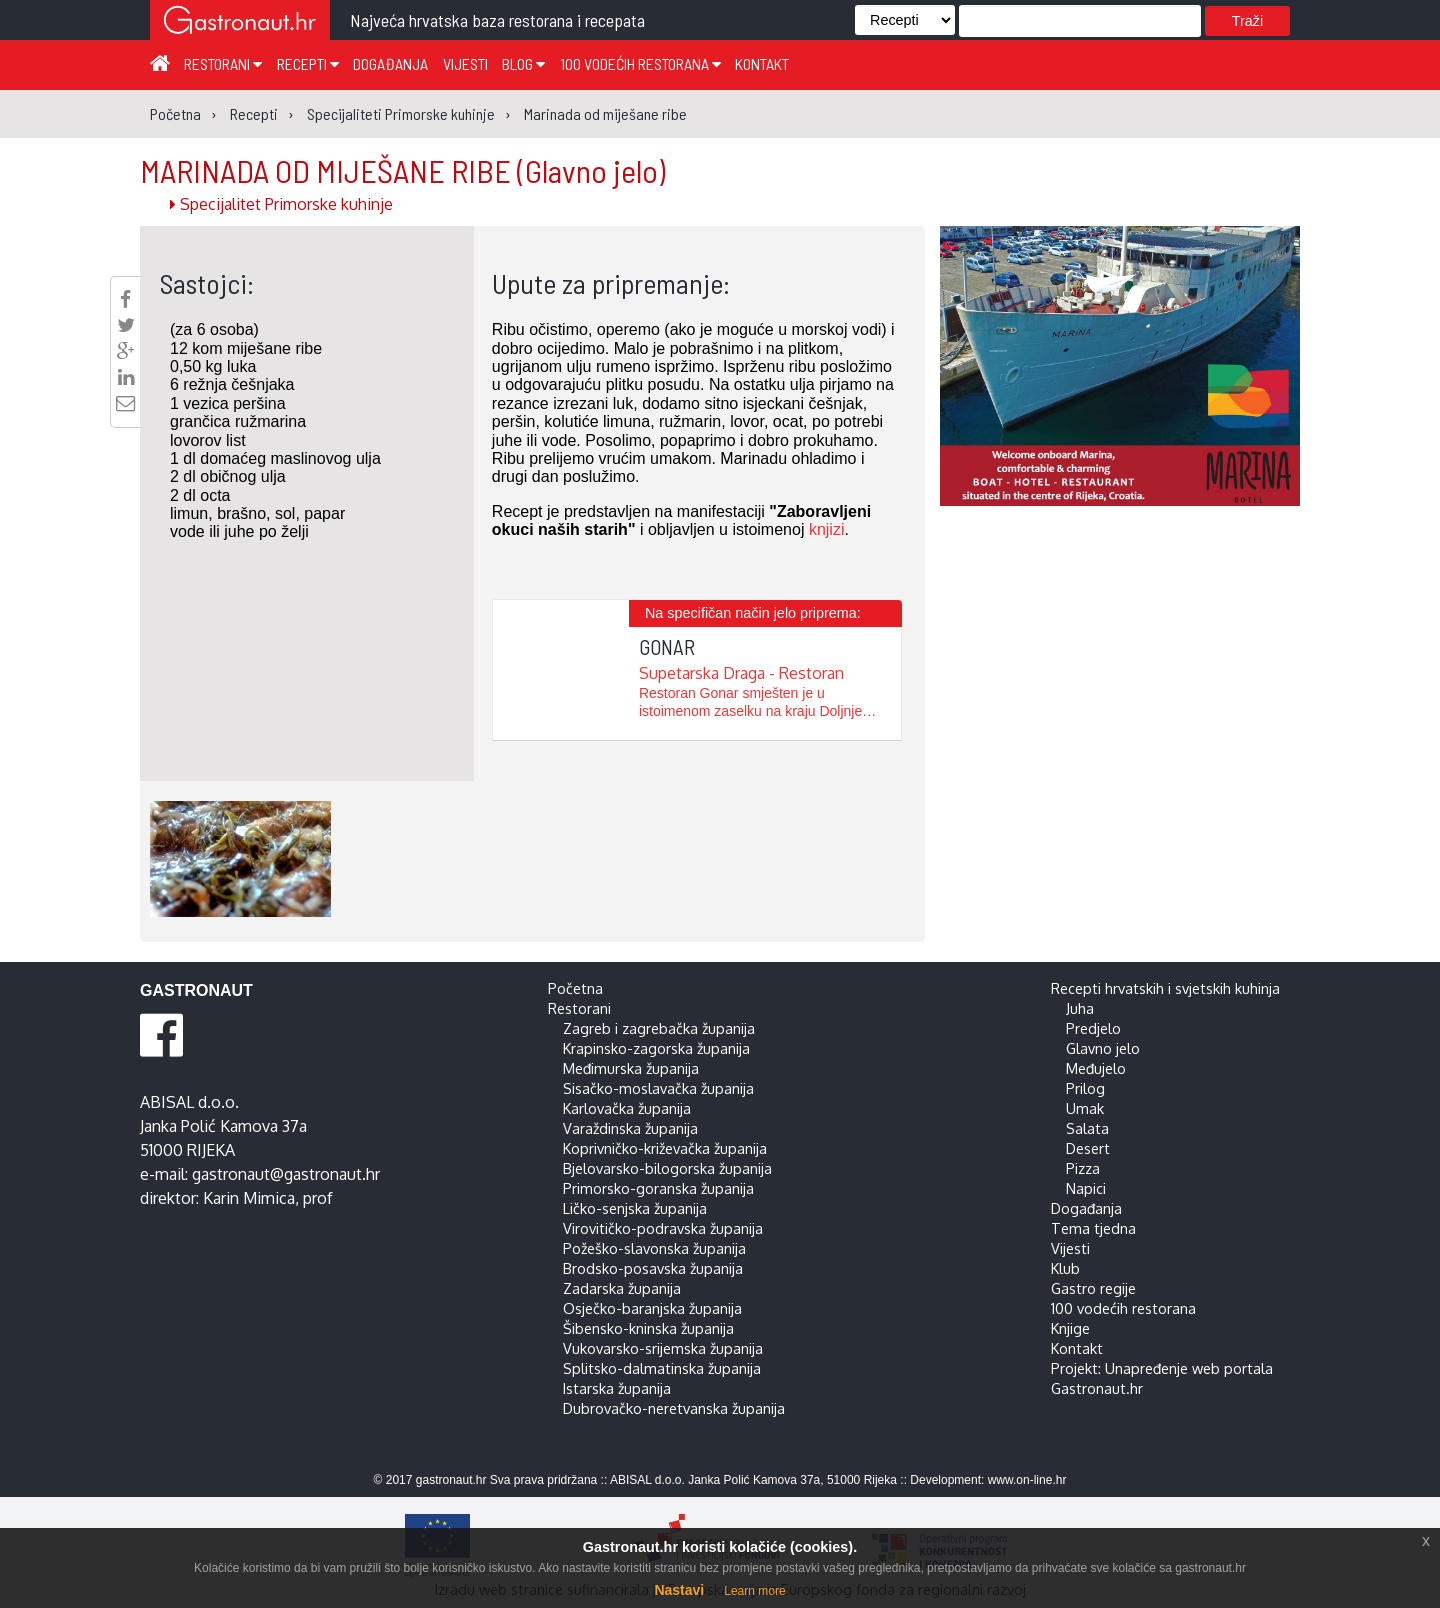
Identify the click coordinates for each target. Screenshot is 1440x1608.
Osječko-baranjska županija (652, 1308)
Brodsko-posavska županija (653, 1268)
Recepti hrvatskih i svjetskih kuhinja (1165, 988)
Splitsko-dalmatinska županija (662, 1368)
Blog (523, 63)
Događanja (390, 63)
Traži (1247, 21)
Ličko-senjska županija (635, 1208)
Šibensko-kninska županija (648, 1328)
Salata (1087, 1128)
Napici (1086, 1188)
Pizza (1083, 1168)
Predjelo (1093, 1028)
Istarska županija (617, 1388)
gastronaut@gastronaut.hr (286, 1174)
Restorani (223, 63)
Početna (575, 988)
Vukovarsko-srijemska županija (663, 1348)
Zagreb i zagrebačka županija (659, 1028)
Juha (1080, 1008)
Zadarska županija (622, 1288)
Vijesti (465, 63)
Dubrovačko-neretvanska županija (674, 1408)
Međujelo (1096, 1068)
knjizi (827, 529)
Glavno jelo (1103, 1048)
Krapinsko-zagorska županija (656, 1048)
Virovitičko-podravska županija (663, 1228)
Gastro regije (1093, 1288)
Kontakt (762, 63)
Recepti (308, 63)
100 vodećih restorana (640, 63)
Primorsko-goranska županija (658, 1188)
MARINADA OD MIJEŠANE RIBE (402, 170)
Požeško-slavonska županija (654, 1248)
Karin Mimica (249, 1198)
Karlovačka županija (627, 1108)
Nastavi (679, 1590)
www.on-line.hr (1027, 1480)
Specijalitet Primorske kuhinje (281, 204)
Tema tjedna (1093, 1228)
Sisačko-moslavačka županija (658, 1088)
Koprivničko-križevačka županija (665, 1148)
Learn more (754, 1591)
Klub (1065, 1268)
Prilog (1085, 1088)
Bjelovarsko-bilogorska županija (667, 1168)
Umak (1085, 1108)
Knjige (1070, 1328)
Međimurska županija (631, 1068)
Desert (1088, 1148)
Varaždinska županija (630, 1128)
